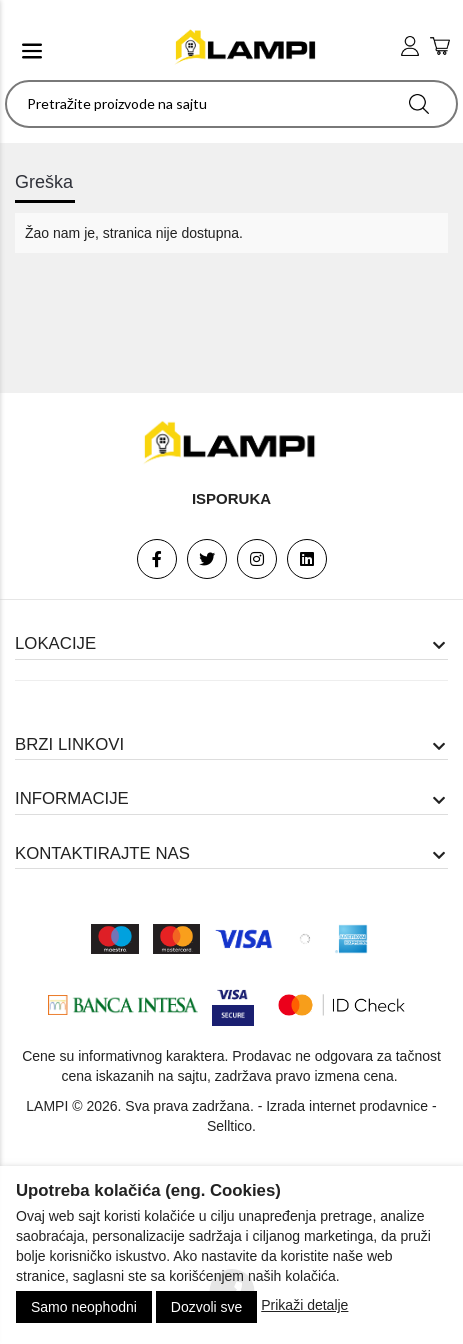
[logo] (247, 47)
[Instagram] (257, 559)
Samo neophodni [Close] (84, 1307)
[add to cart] (440, 47)
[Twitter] (207, 559)
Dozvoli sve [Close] (207, 1307)
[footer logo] (232, 443)
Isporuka (231, 498)
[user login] (410, 46)
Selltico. (231, 1126)
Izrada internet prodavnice (347, 1106)
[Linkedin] (307, 559)
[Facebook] (157, 559)
